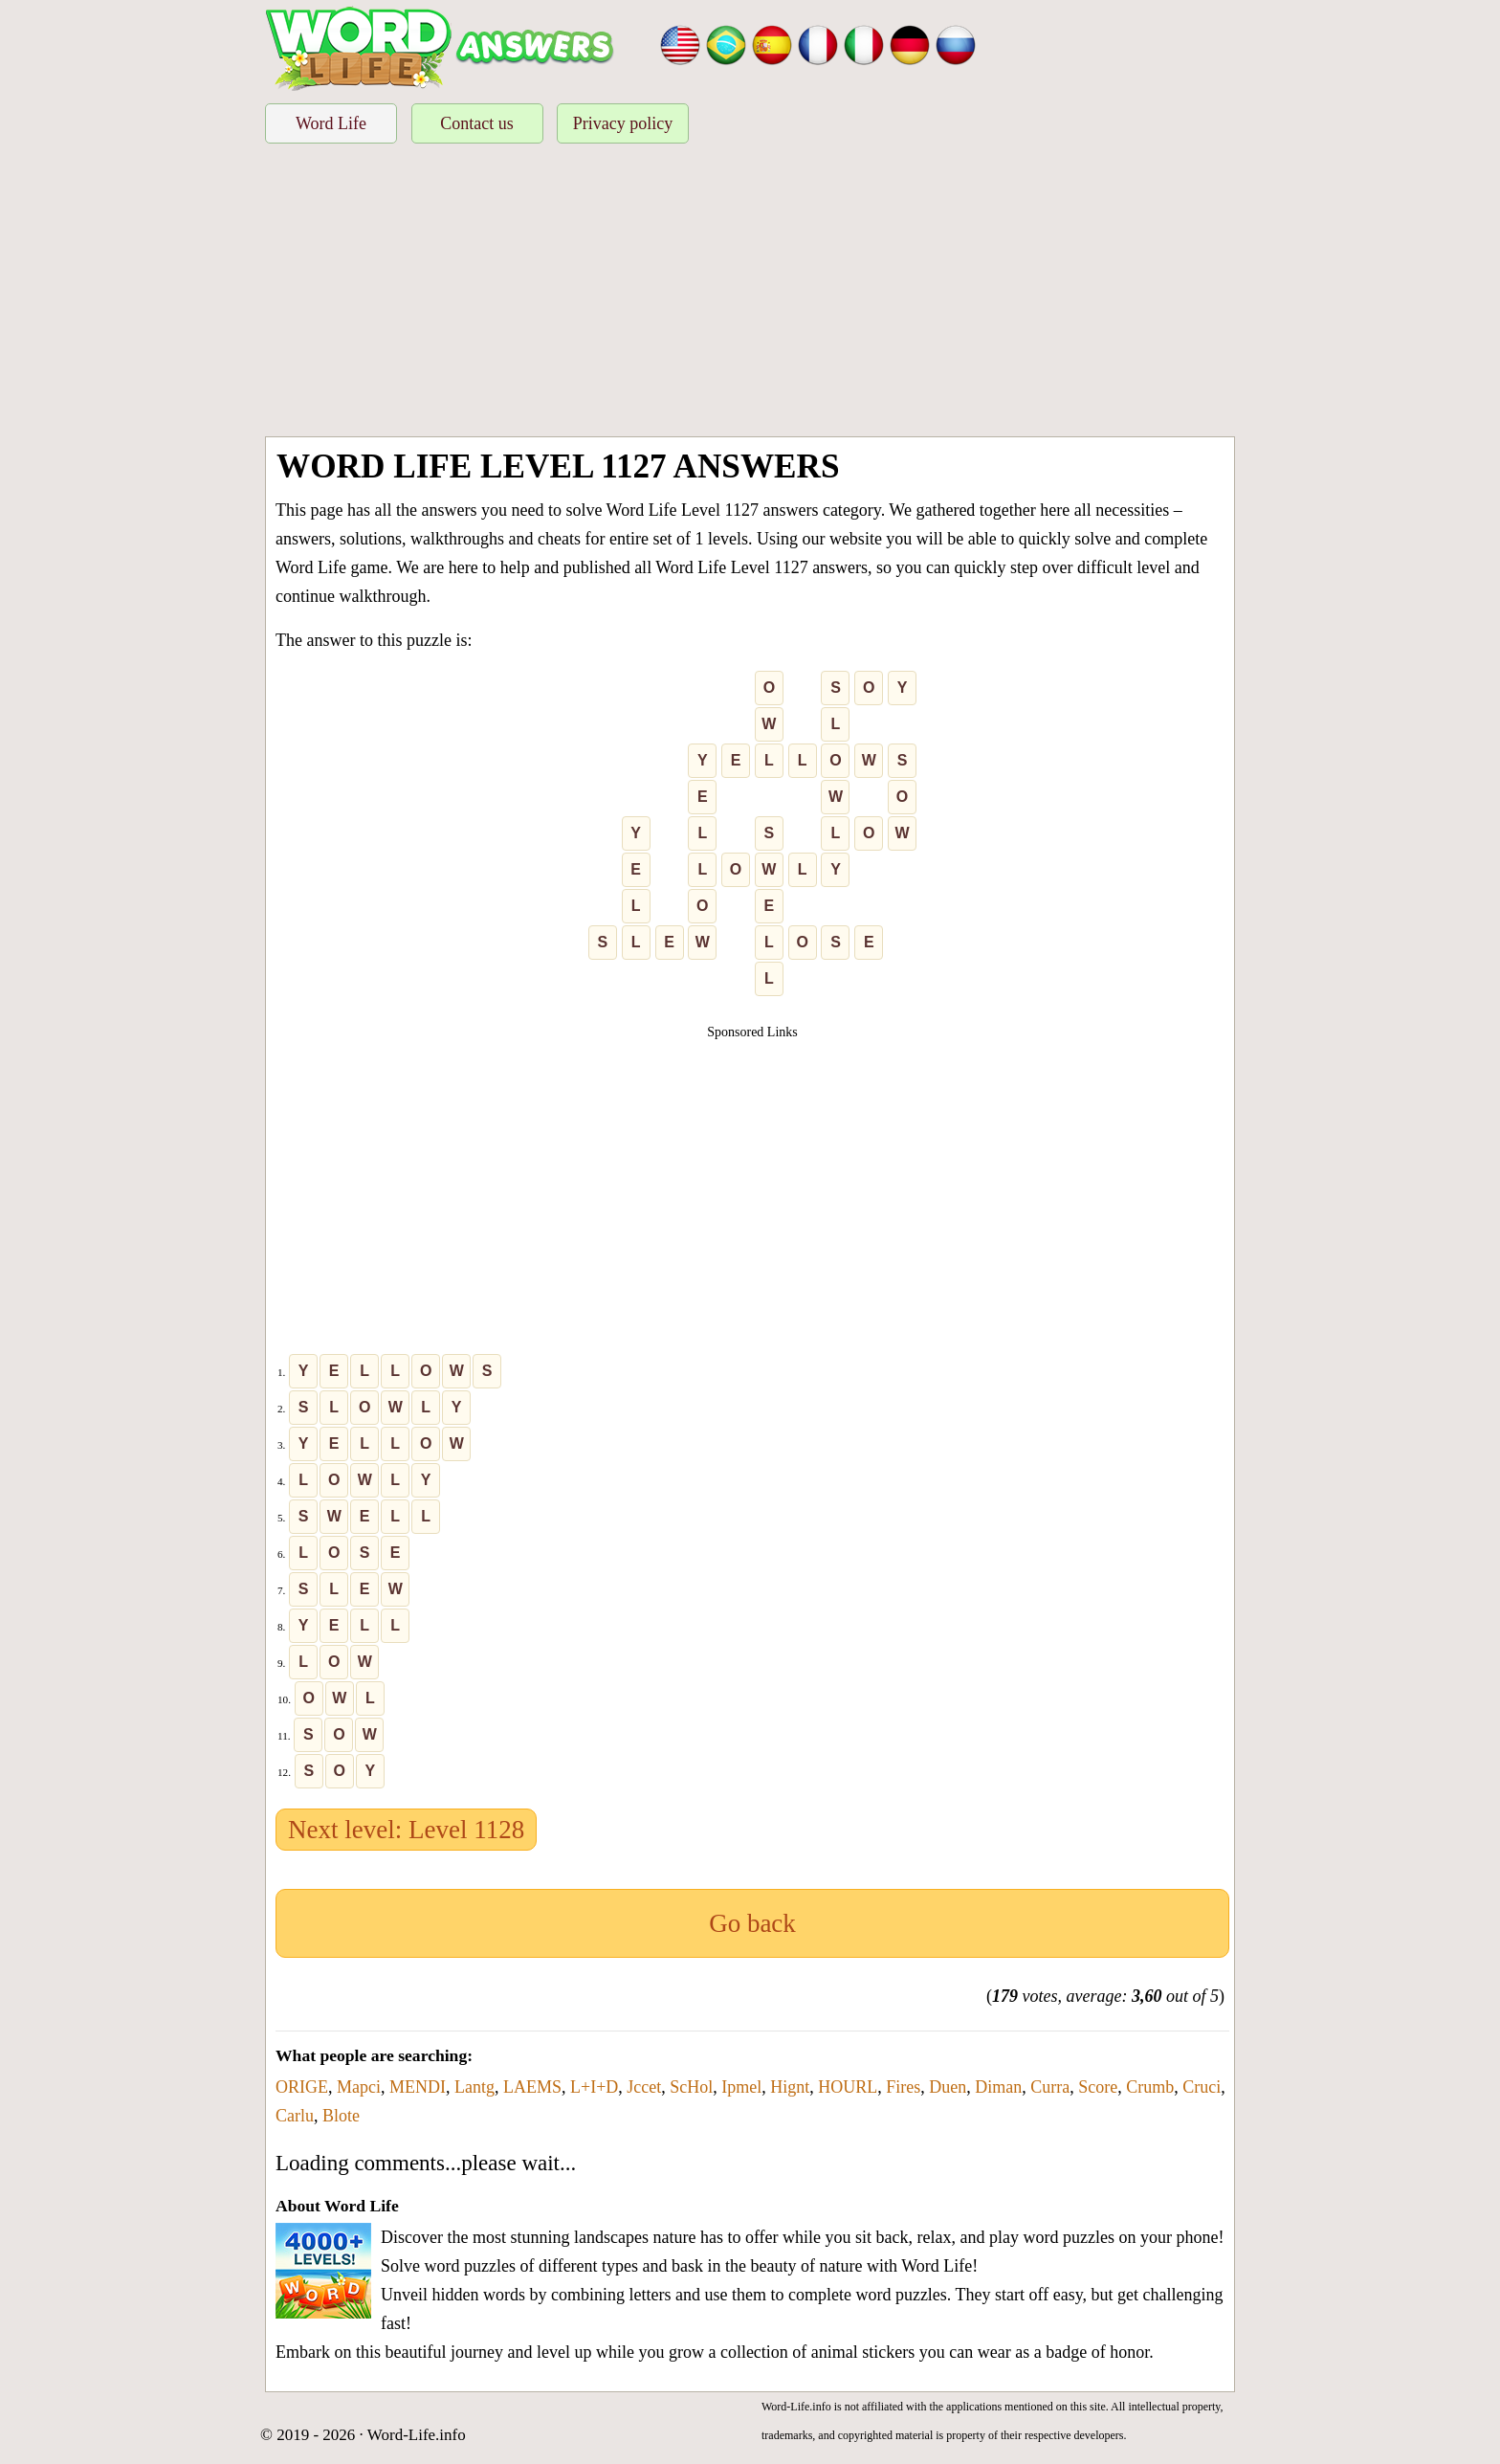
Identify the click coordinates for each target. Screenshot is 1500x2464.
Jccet (644, 2087)
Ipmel (741, 2087)
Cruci (1201, 2087)
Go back (752, 1923)
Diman (998, 2087)
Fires (903, 2087)
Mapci (359, 2087)
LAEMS (532, 2087)
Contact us (477, 123)
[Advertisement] (750, 293)
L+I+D (594, 2087)
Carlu (295, 2115)
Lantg (474, 2087)
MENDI (417, 2087)
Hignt (789, 2087)
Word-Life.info (416, 2435)
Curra (1050, 2087)
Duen (947, 2087)
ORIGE (302, 2087)
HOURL (847, 2087)
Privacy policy (623, 123)
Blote (341, 2115)
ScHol (691, 2087)
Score (1097, 2087)
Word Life (331, 123)
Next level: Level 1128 (406, 1829)
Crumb (1150, 2087)
